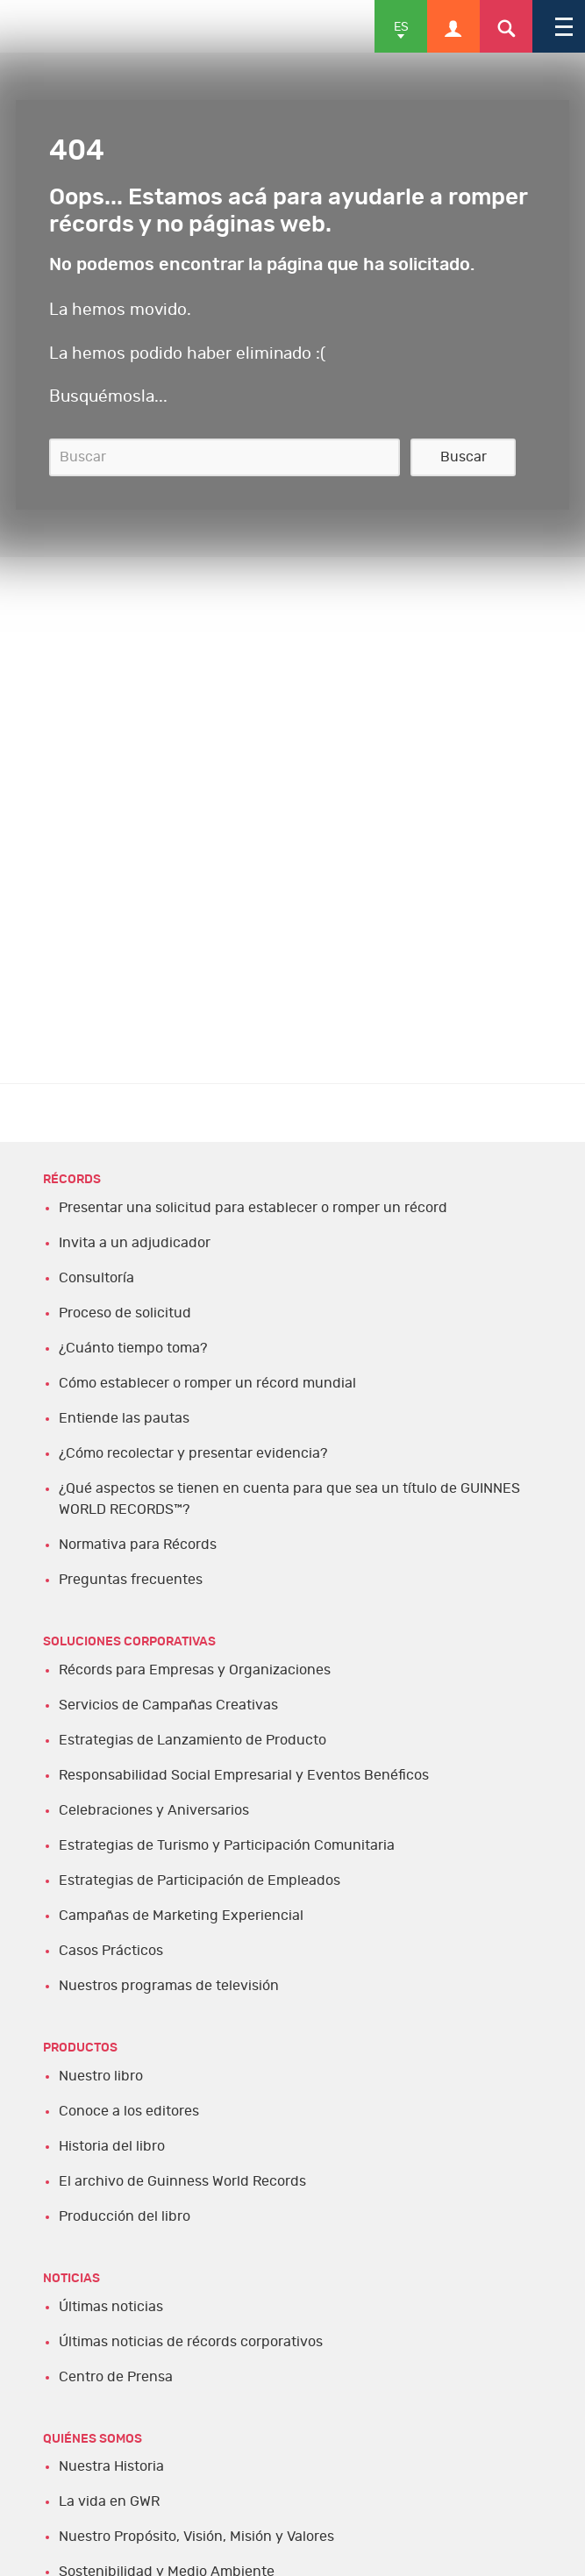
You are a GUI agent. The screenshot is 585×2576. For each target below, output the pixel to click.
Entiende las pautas (124, 1418)
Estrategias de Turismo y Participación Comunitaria (227, 1845)
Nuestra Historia (111, 2466)
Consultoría (96, 1278)
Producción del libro (124, 2216)
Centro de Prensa (116, 2377)
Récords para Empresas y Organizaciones (195, 1670)
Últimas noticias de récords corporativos (191, 2342)
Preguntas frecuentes (131, 1580)
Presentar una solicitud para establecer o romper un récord (253, 1208)
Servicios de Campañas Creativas (168, 1705)
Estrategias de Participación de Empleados (199, 1880)
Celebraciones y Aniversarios (154, 1810)
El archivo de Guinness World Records (182, 2181)
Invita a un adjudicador (134, 1243)
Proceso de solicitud (125, 1313)
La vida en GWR (109, 2501)
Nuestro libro (101, 2076)
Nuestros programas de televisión (169, 1986)
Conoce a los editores (129, 2111)
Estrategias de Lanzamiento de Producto (192, 1740)
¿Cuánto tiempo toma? (133, 1348)
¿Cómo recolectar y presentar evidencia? (193, 1453)
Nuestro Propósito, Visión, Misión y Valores (196, 2537)
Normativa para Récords (138, 1545)
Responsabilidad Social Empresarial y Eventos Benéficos (244, 1775)
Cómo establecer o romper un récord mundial (207, 1383)
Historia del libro (112, 2146)
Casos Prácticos (111, 1951)
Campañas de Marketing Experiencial (181, 1916)
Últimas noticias (111, 2307)
